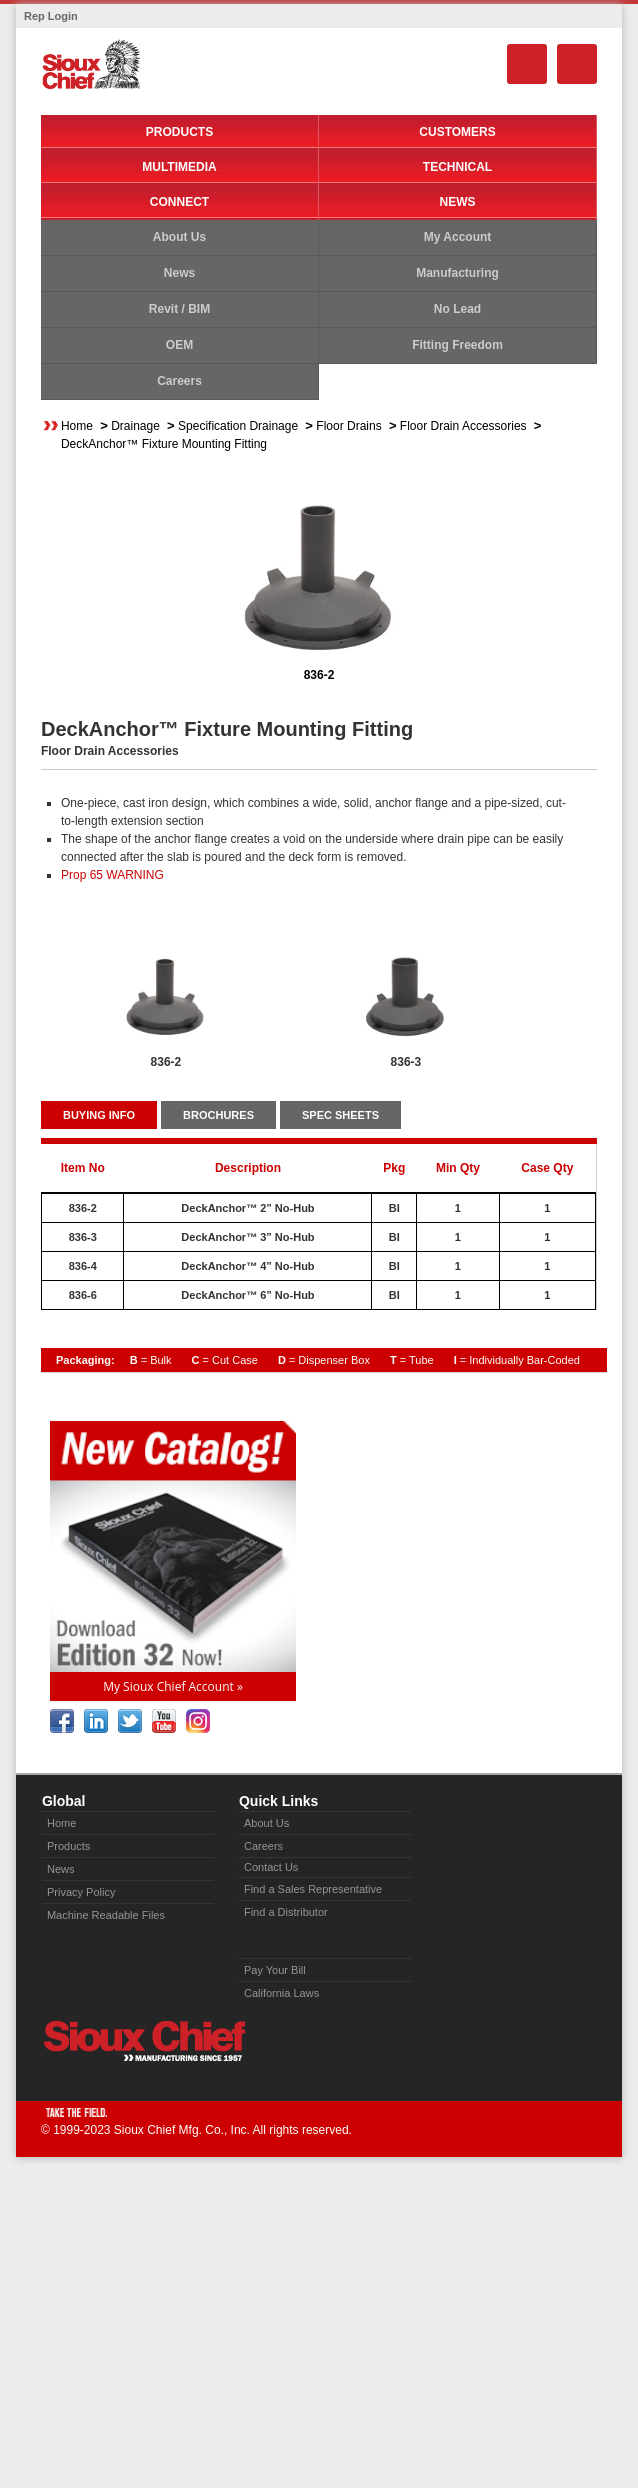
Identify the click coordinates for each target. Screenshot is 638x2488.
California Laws (281, 1993)
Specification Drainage (238, 426)
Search (527, 64)
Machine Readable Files (106, 1915)
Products (179, 132)
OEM (179, 345)
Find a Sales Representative (313, 1889)
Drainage (135, 426)
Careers (179, 381)
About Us (179, 237)
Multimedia (179, 167)
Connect (179, 202)
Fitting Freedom (457, 345)
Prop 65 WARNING (112, 875)
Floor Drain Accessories (463, 426)
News (458, 202)
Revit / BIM (179, 309)
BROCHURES (218, 1115)
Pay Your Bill (275, 1970)
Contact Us (271, 1867)
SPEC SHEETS (340, 1115)
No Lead (457, 309)
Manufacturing (457, 273)
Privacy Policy (81, 1892)
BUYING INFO (99, 1115)
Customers (457, 132)
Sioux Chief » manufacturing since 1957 (144, 2041)
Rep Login (51, 16)
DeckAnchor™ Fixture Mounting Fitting (164, 444)
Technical (457, 167)
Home (77, 426)
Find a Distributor (286, 1912)
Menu (577, 64)
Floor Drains (348, 426)
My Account (458, 237)
